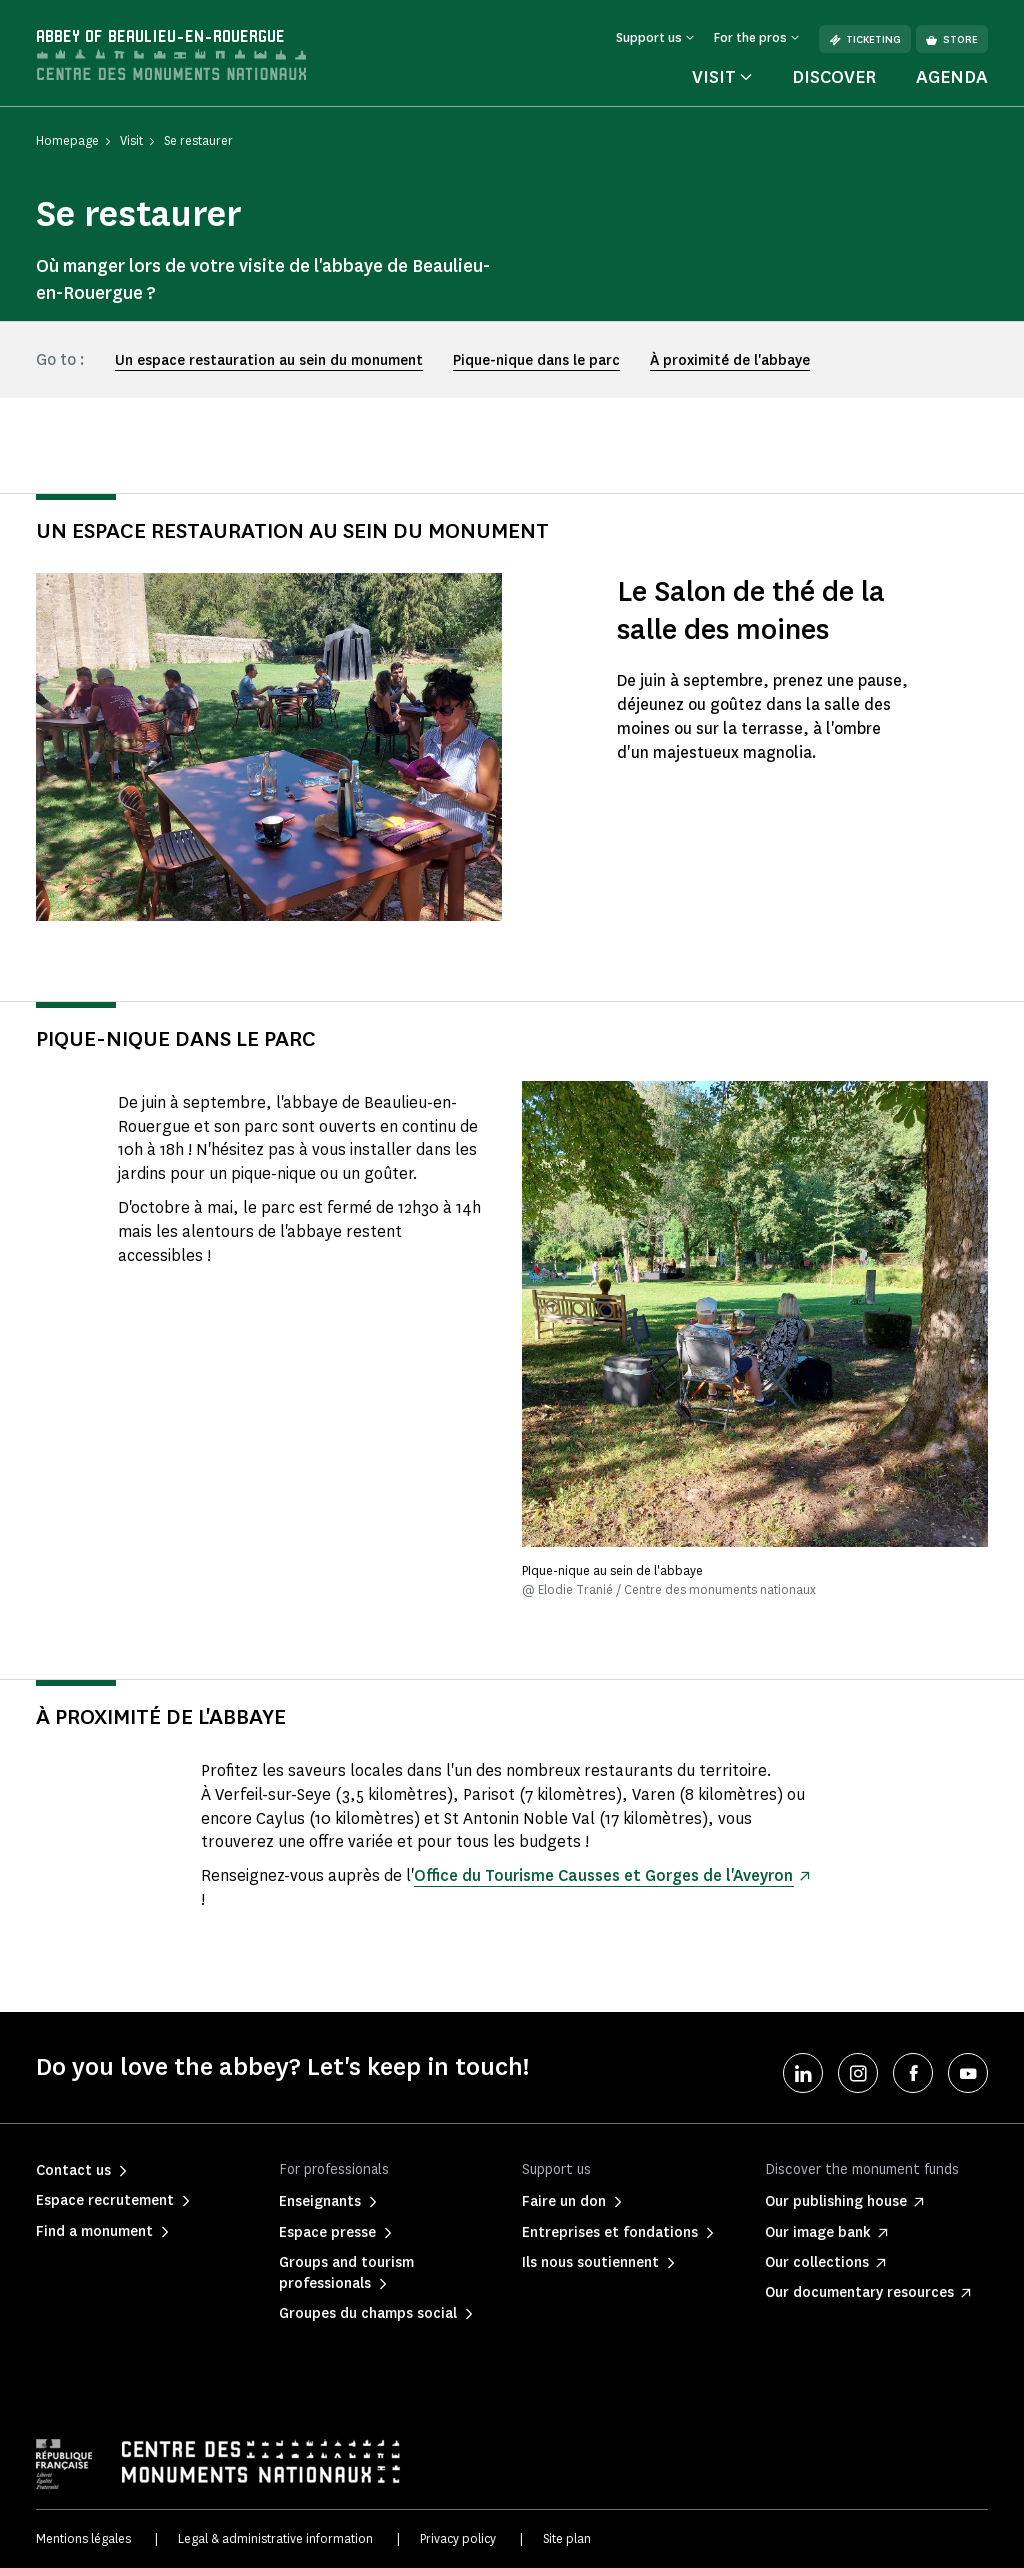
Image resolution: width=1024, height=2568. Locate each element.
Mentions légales (83, 2538)
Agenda (952, 77)
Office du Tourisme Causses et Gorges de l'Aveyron (603, 1875)
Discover (834, 77)
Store (952, 39)
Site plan (567, 2538)
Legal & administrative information (275, 2538)
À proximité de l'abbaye (730, 360)
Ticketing (865, 39)
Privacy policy (458, 2538)
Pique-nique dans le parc (536, 360)
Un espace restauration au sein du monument (269, 360)
